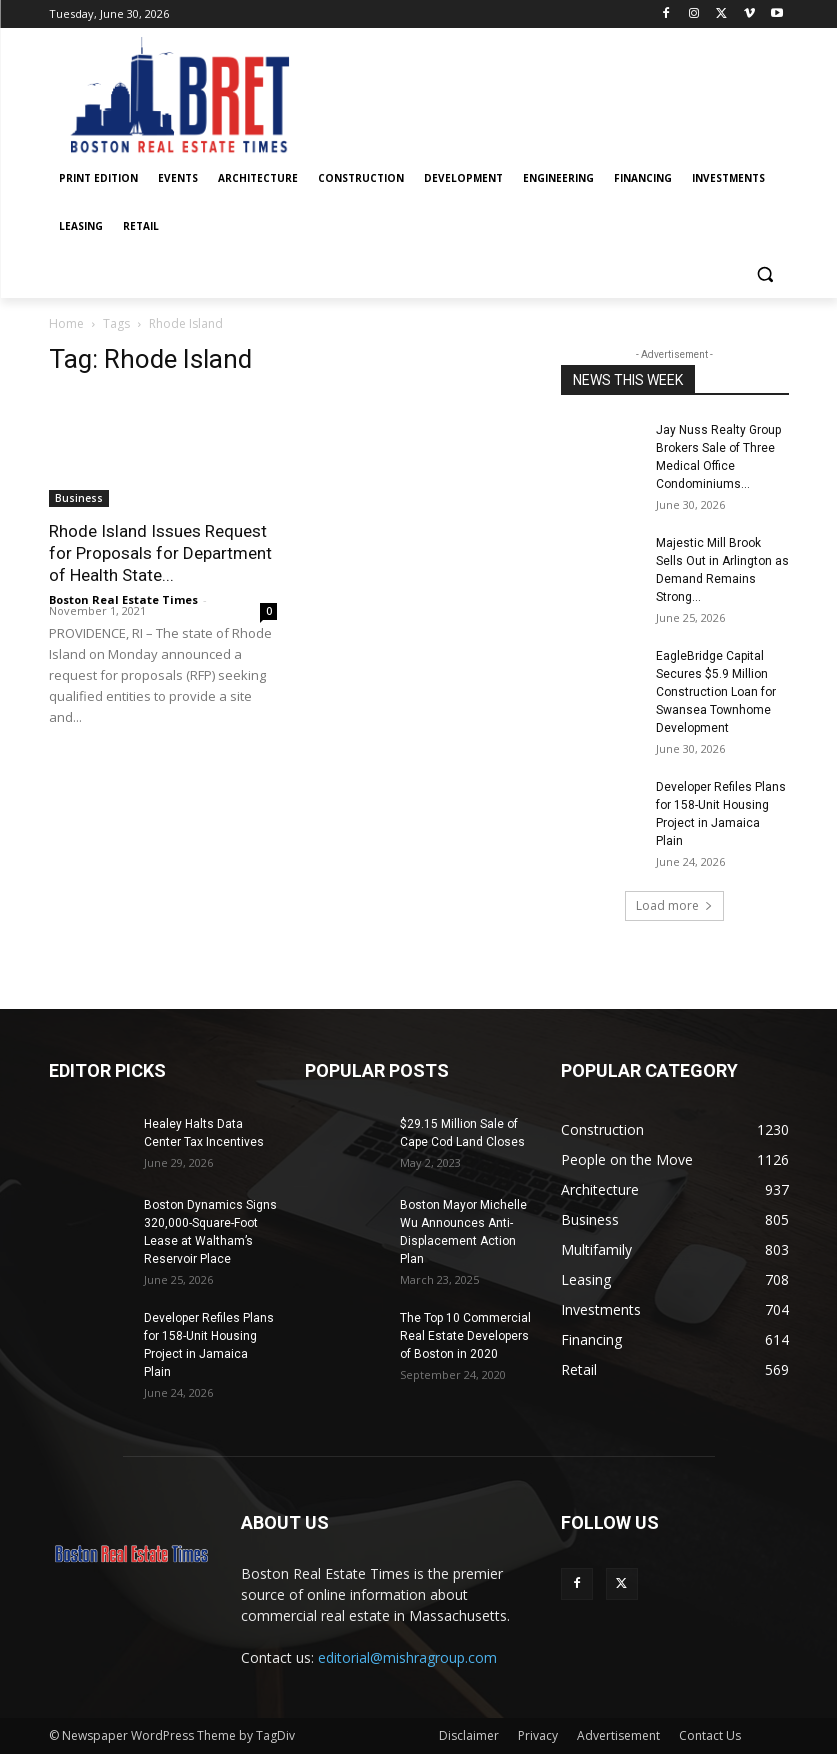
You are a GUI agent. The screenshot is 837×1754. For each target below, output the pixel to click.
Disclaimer (469, 1735)
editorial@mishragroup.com (407, 1657)
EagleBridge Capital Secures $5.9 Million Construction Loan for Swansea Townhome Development (716, 692)
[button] (765, 274)
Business (79, 498)
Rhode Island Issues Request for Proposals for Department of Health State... (160, 553)
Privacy (538, 1735)
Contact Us (710, 1735)
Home (66, 323)
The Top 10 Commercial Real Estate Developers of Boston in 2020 (465, 1336)
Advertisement (618, 1735)
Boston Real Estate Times (123, 599)
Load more (674, 905)
